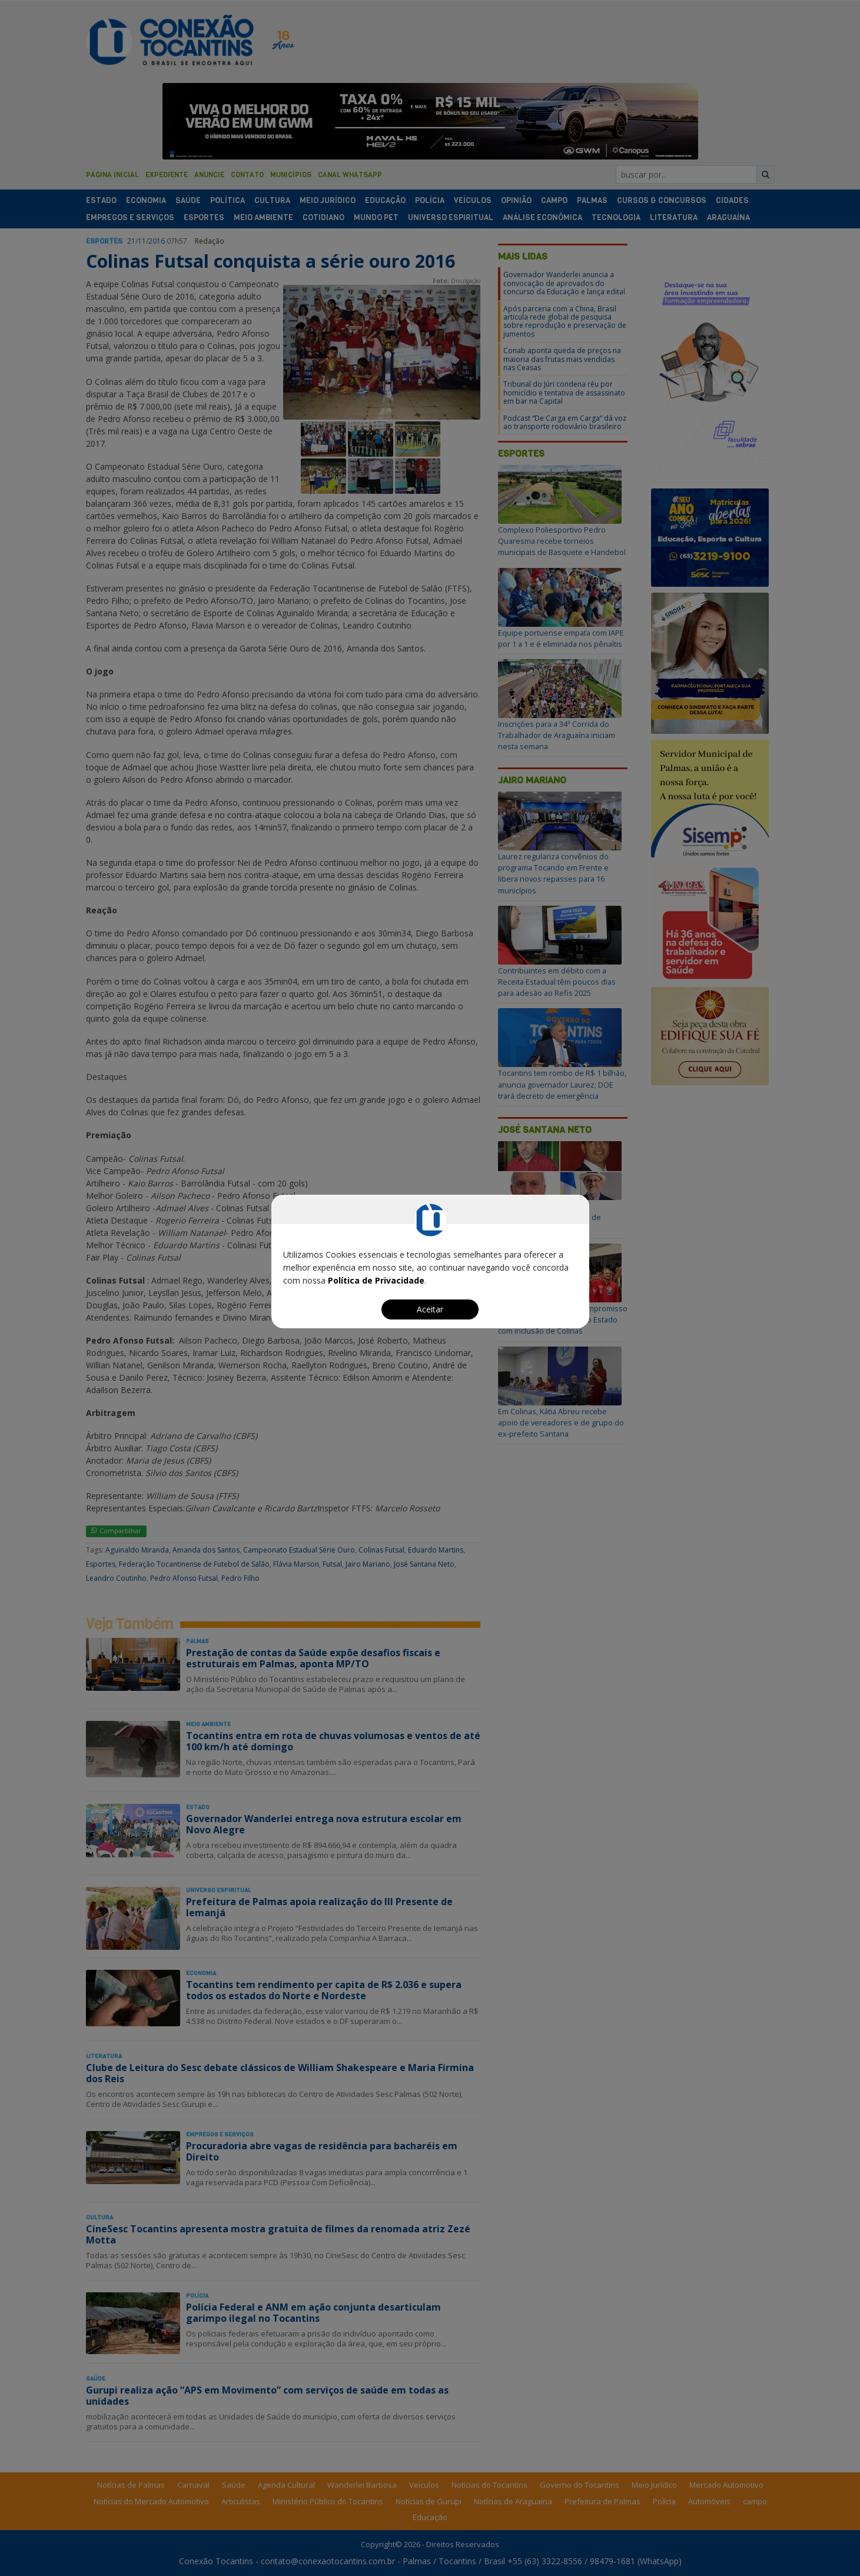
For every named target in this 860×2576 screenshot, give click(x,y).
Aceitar (430, 1309)
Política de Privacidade (376, 1280)
